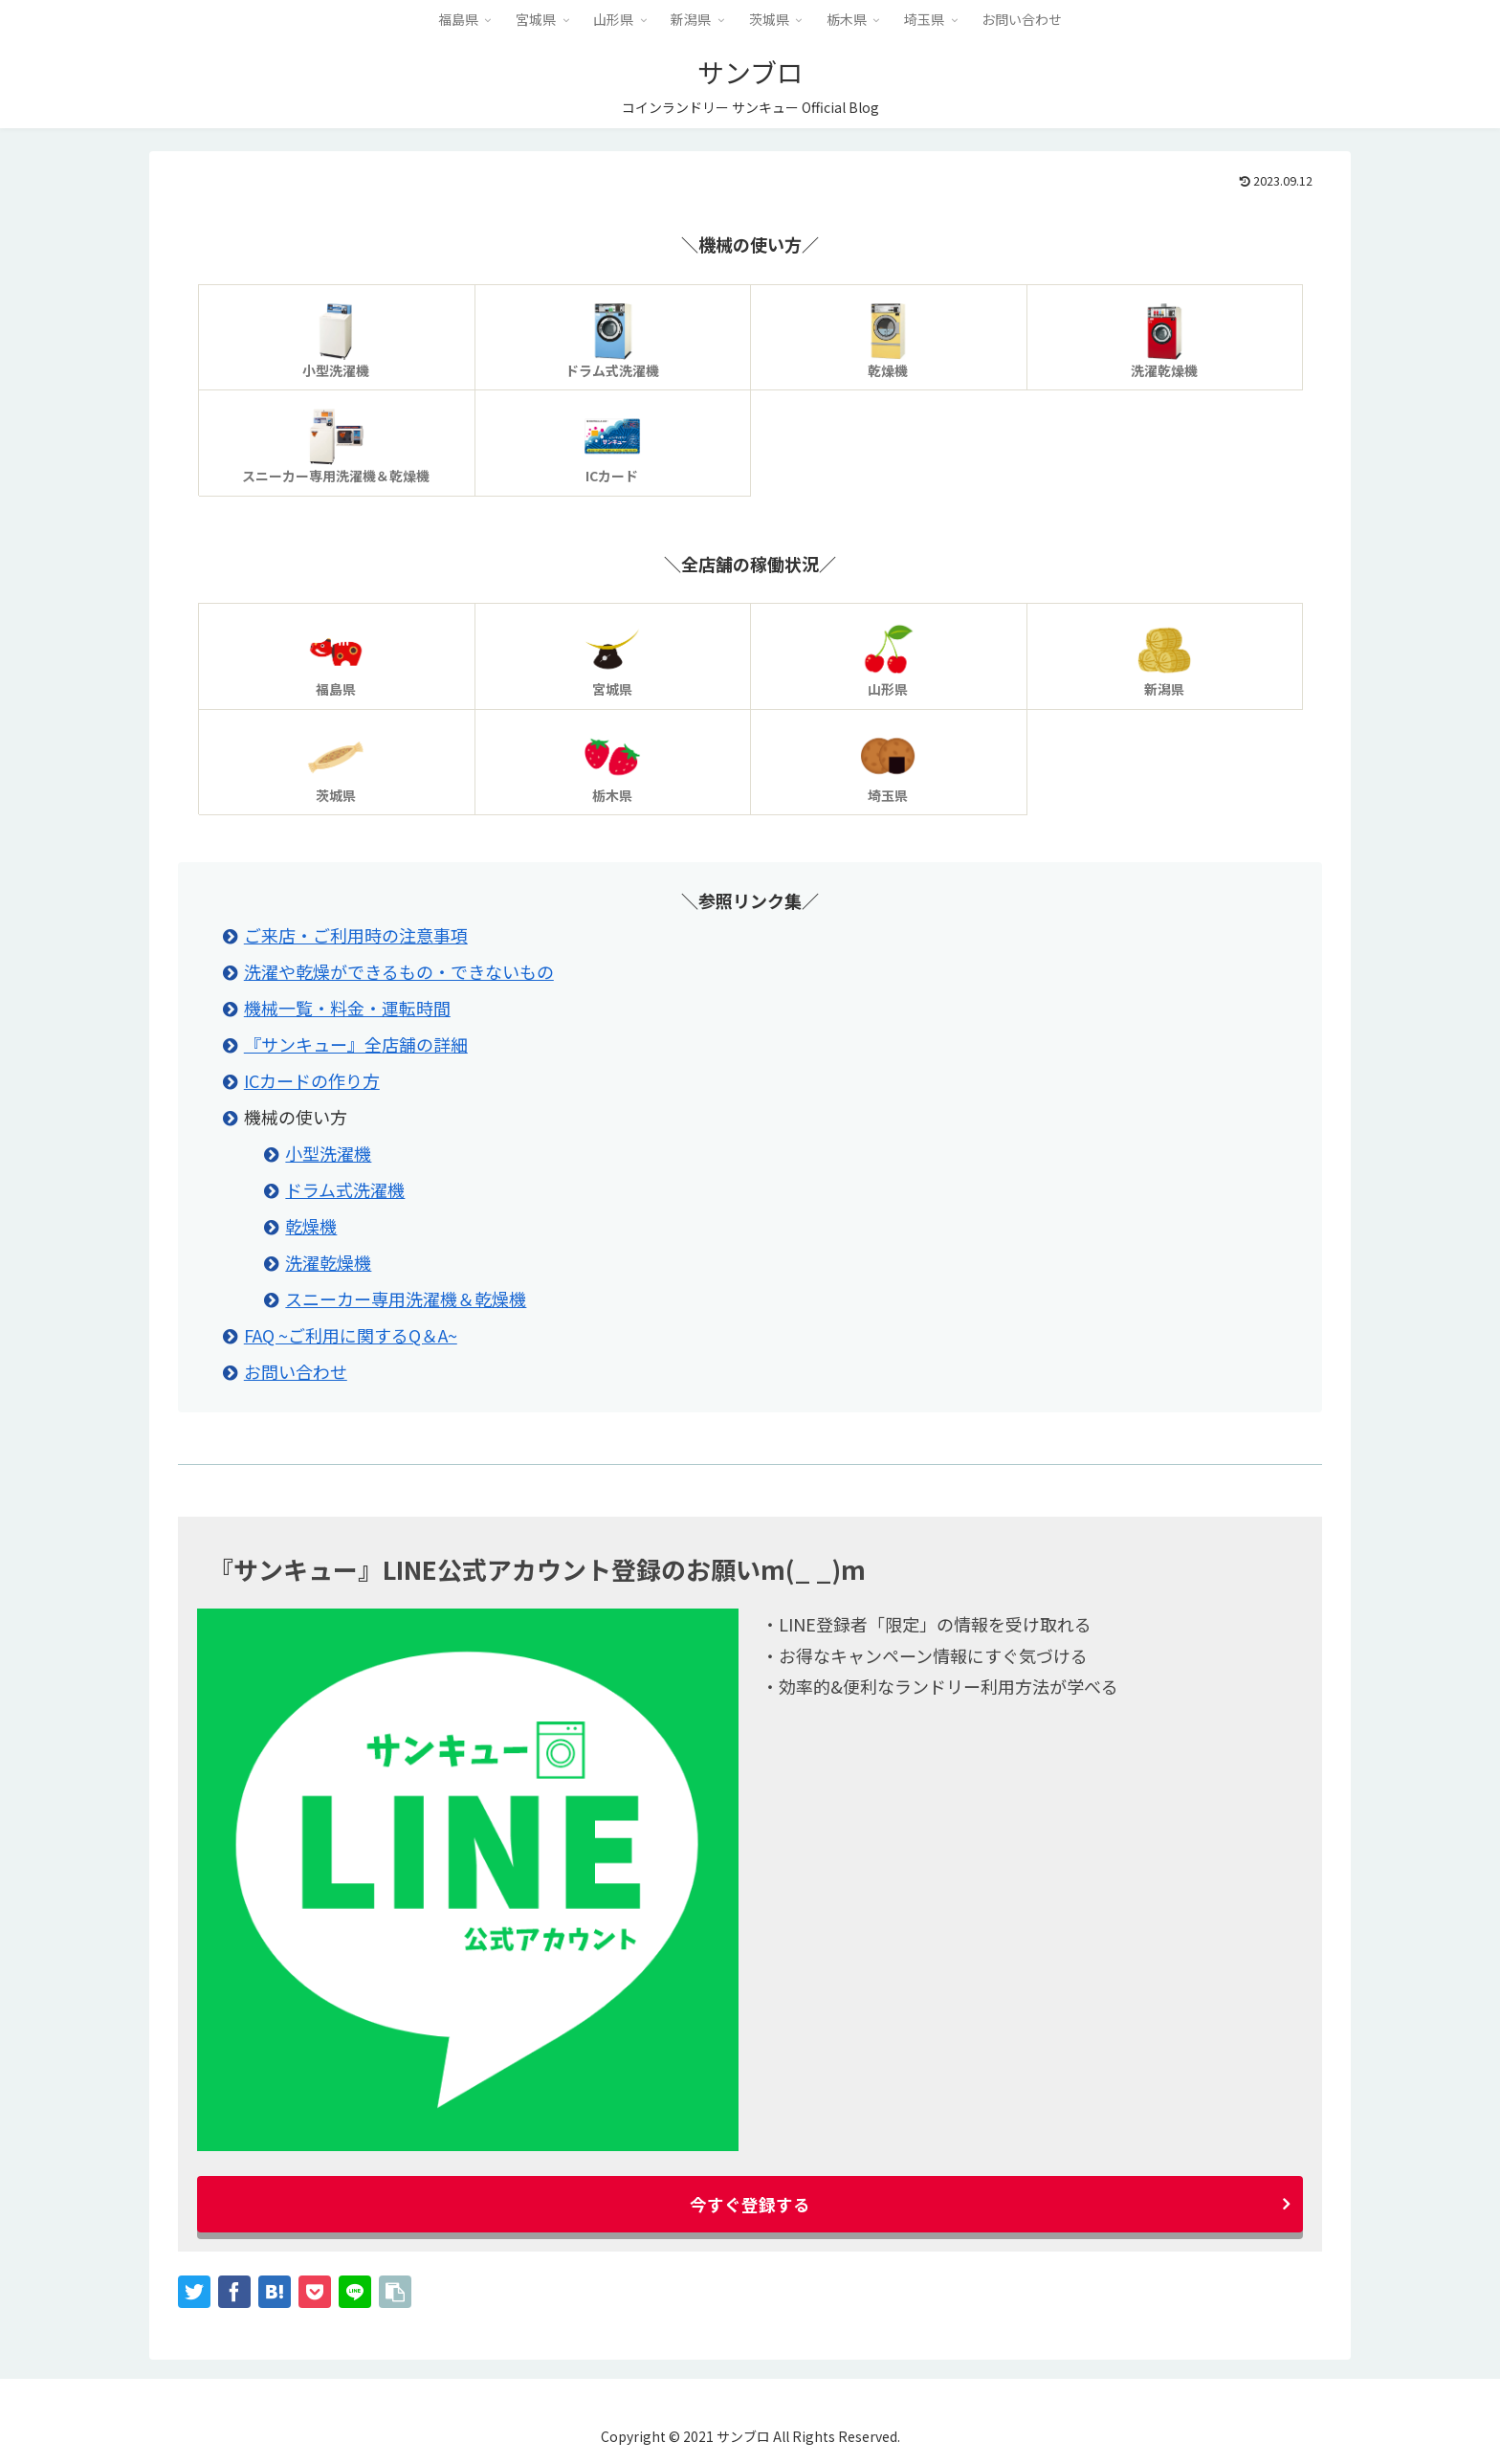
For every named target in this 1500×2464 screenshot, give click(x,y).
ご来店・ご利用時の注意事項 (356, 934)
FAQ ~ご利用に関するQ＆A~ (350, 1334)
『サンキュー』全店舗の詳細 (356, 1044)
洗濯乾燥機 (328, 1262)
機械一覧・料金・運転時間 (347, 1007)
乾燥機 (311, 1225)
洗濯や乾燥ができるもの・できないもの (399, 971)
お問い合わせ (295, 1371)
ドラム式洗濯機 (345, 1189)
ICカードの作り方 (312, 1080)
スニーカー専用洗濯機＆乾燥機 (405, 1298)
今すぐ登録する (750, 2203)
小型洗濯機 (328, 1153)
